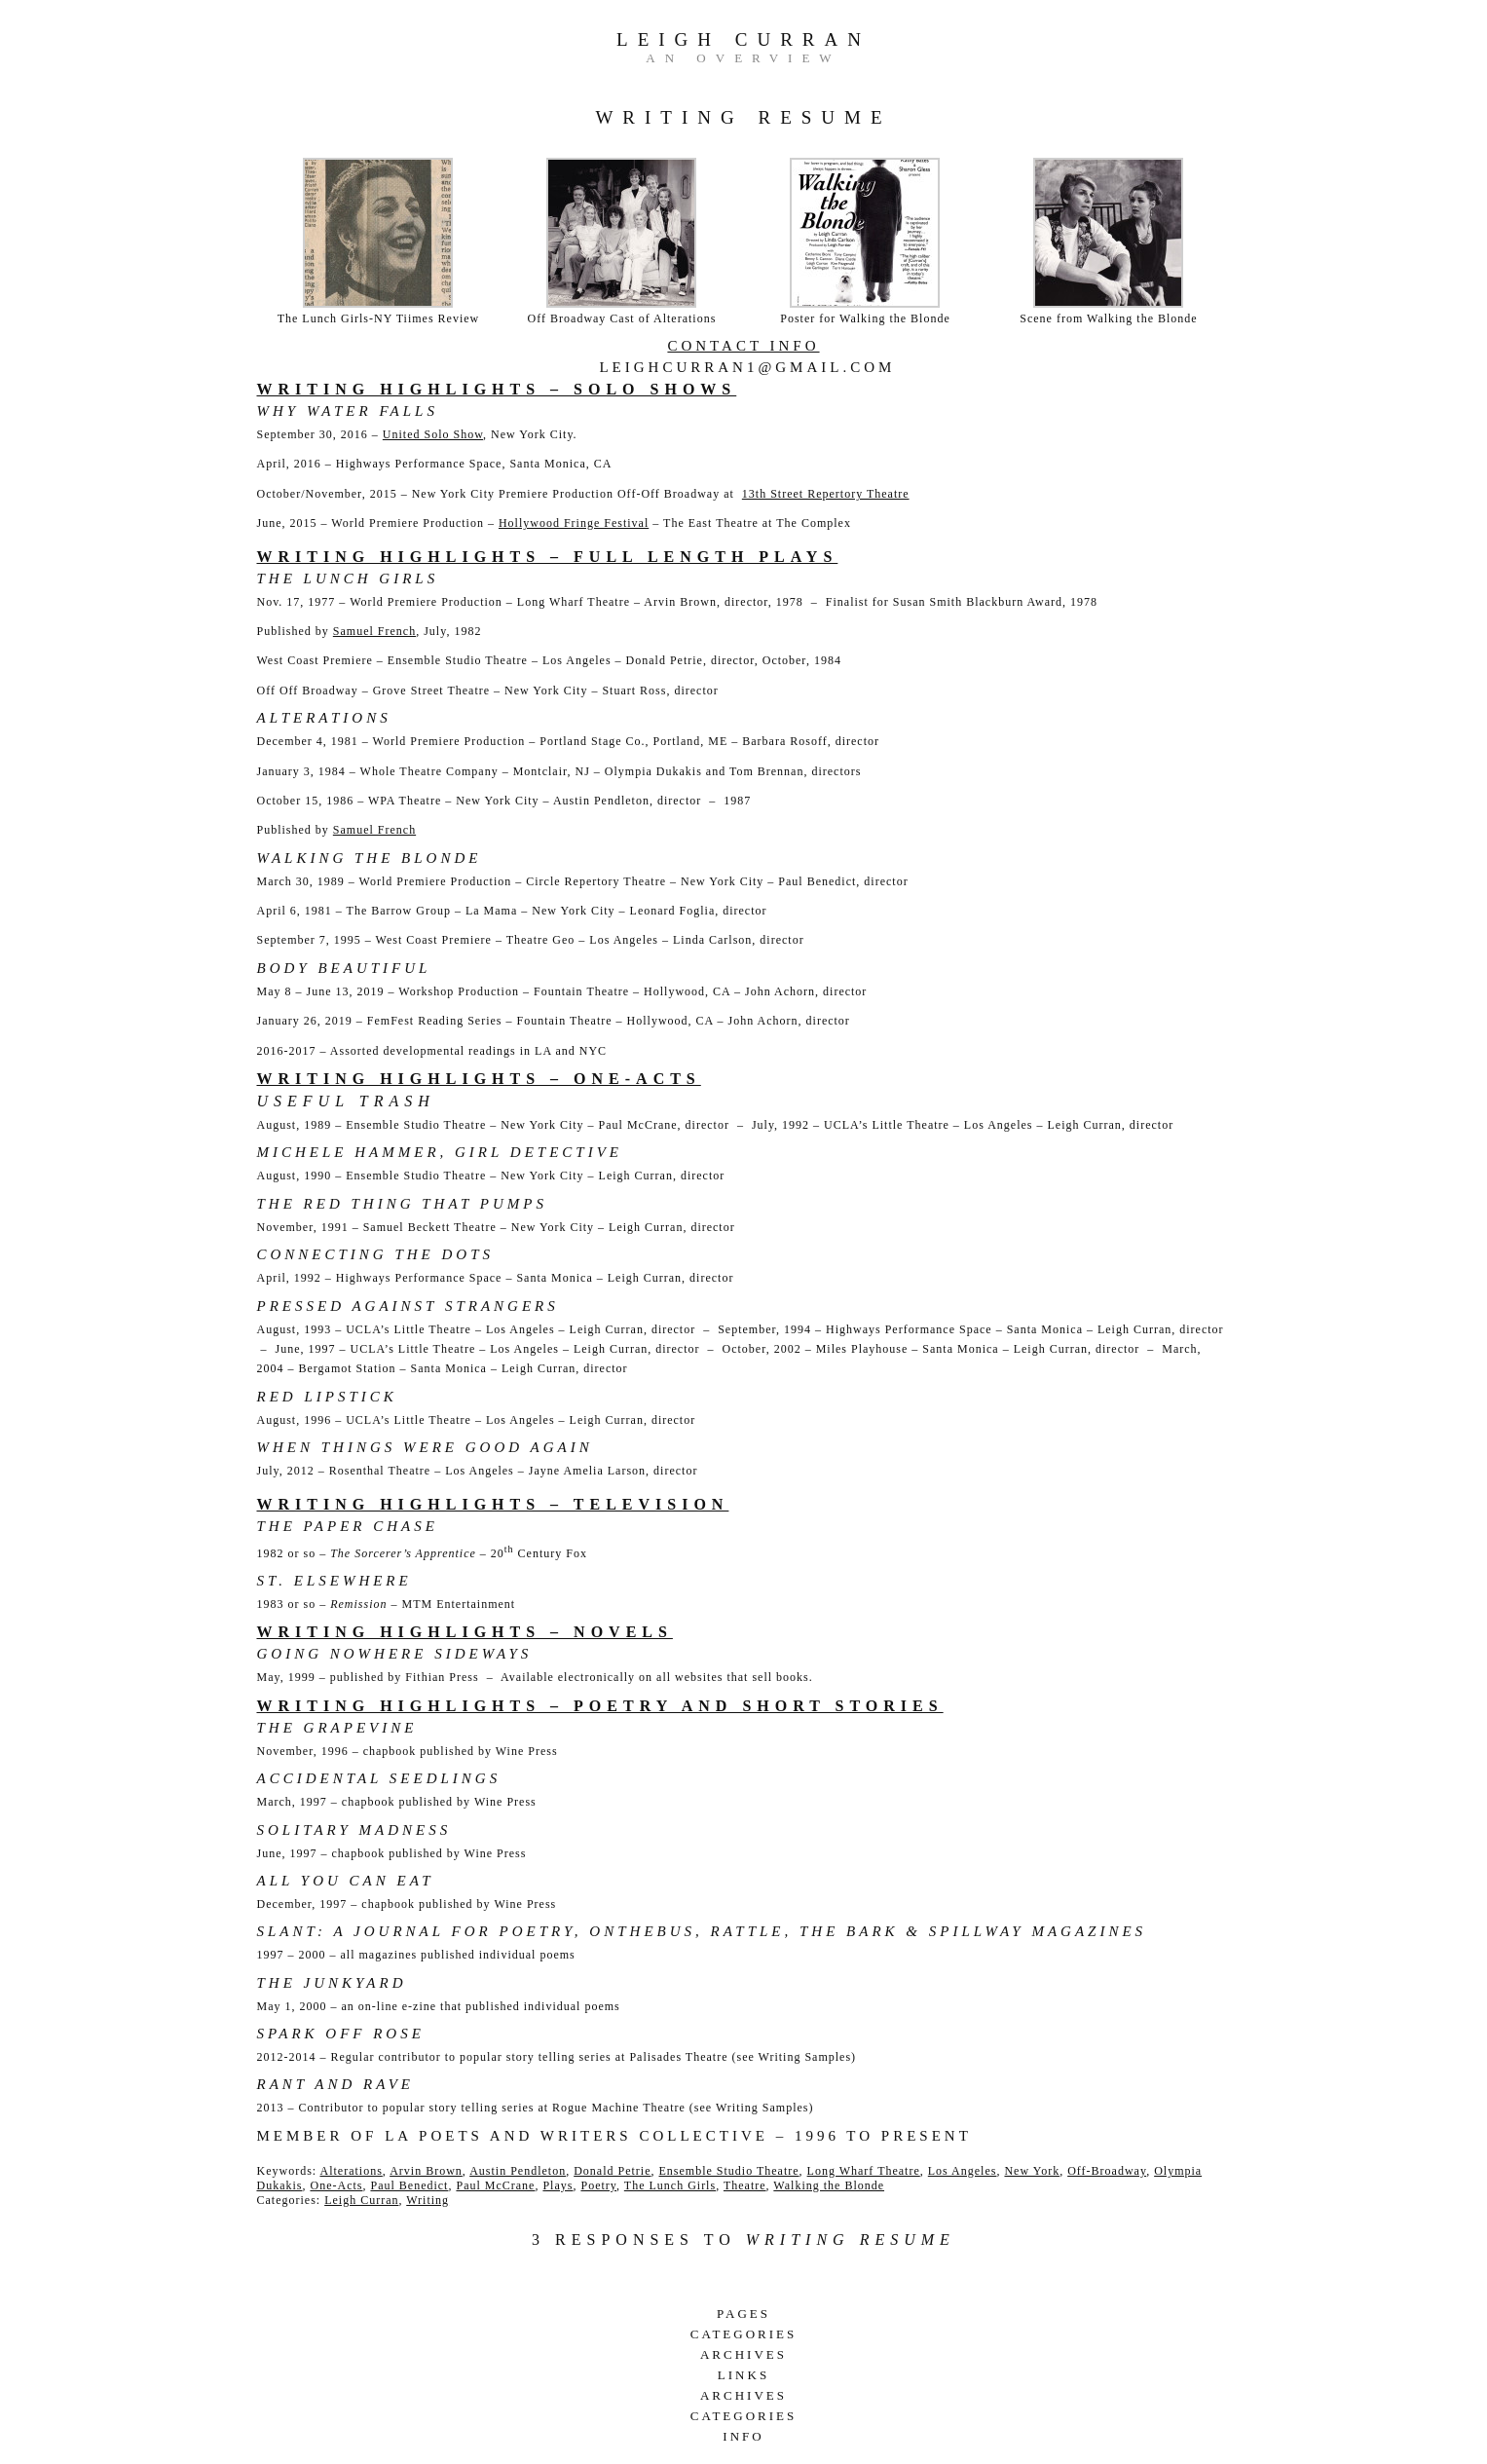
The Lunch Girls (670, 2185)
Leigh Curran (743, 39)
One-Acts (336, 2185)
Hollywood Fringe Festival (574, 523)
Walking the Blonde (828, 2185)
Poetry (598, 2185)
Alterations (350, 2171)
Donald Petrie (612, 2171)
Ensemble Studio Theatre (729, 2171)
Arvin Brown (426, 2171)
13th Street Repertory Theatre (826, 494)
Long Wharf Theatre (863, 2171)
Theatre (745, 2185)
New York (1031, 2171)
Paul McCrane (495, 2185)
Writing (427, 2200)
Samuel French (374, 631)
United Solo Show (433, 434)
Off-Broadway (1106, 2171)
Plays (557, 2185)
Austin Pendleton (517, 2171)
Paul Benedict (409, 2185)
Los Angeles (962, 2171)
